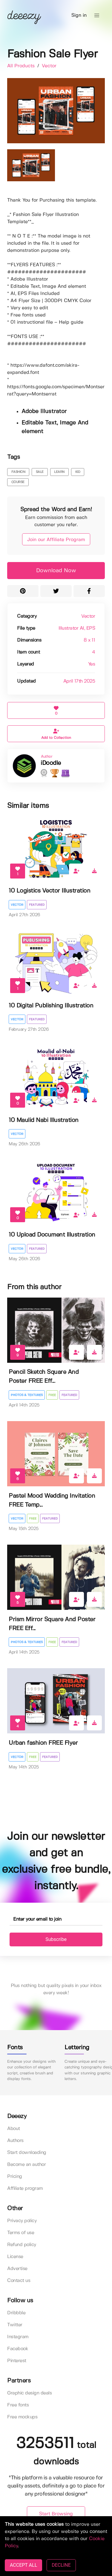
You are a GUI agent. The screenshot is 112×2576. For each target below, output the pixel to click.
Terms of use (20, 2233)
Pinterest (16, 2361)
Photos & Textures (27, 1395)
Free (52, 1395)
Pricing (14, 2176)
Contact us (18, 2280)
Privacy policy (21, 2221)
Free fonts (18, 2405)
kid (77, 472)
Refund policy (21, 2244)
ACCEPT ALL (23, 2565)
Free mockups (22, 2417)
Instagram (18, 2337)
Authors (15, 2140)
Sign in (79, 15)
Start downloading (26, 2152)
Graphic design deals (29, 2393)
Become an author (26, 2164)
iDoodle (51, 763)
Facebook (17, 2349)
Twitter (14, 2325)
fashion (18, 472)
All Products (21, 66)
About (13, 2128)
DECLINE (61, 2565)
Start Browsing (56, 2514)
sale (40, 472)
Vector (49, 66)
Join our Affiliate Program (56, 540)
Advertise (17, 2268)
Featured (37, 904)
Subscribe (56, 1939)
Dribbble (16, 2313)
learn (59, 472)
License (15, 2256)
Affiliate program (25, 2188)
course (17, 482)
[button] (97, 15)
